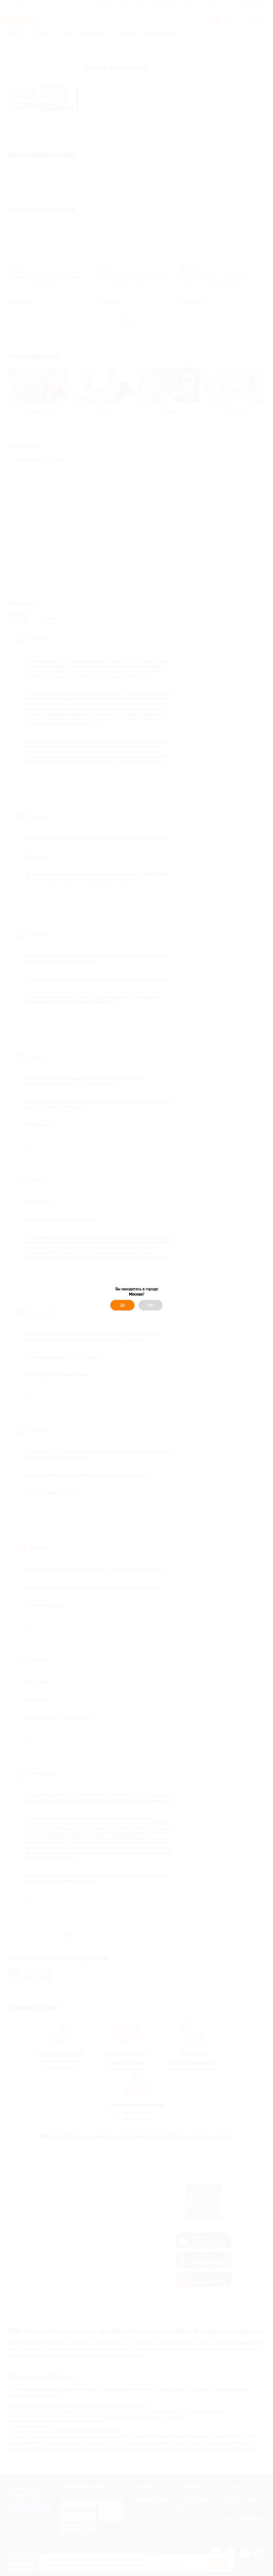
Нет (150, 1305)
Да (122, 1305)
